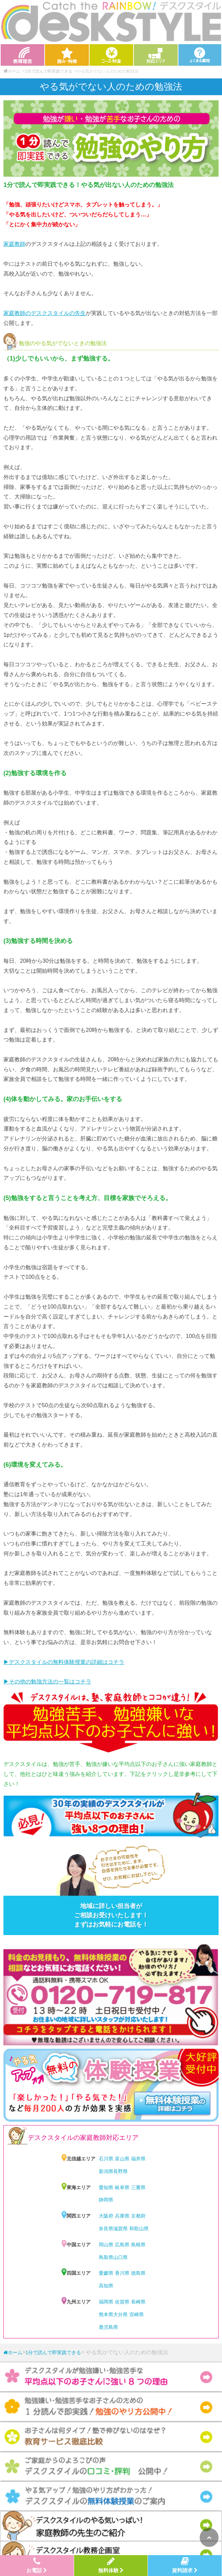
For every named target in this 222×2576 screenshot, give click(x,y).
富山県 (122, 2158)
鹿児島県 (108, 2327)
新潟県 (106, 2171)
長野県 (120, 2171)
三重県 (138, 2187)
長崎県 (138, 2301)
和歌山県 (139, 2228)
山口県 (120, 2257)
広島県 (122, 2244)
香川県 (122, 2273)
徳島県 (138, 2273)
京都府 (138, 2216)
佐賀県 (122, 2301)
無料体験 (111, 2565)
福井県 (138, 2158)
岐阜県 (122, 2187)
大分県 (120, 2314)
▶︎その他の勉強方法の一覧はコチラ (47, 1681)
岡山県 (106, 2244)
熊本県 (106, 2314)
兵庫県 (122, 2216)
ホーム (12, 2352)
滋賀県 (120, 2228)
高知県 (106, 2285)
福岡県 (106, 2301)
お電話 (36, 2565)
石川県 (106, 2158)
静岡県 (106, 2199)
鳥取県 (106, 2257)
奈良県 (106, 2228)
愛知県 (106, 2187)
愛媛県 (106, 2273)
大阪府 (106, 2216)
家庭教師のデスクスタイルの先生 (44, 313)
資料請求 (185, 2565)
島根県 (138, 2244)
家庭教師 (14, 244)
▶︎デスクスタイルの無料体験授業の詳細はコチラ (63, 1662)
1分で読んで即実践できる (48, 71)
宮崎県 (136, 2314)
